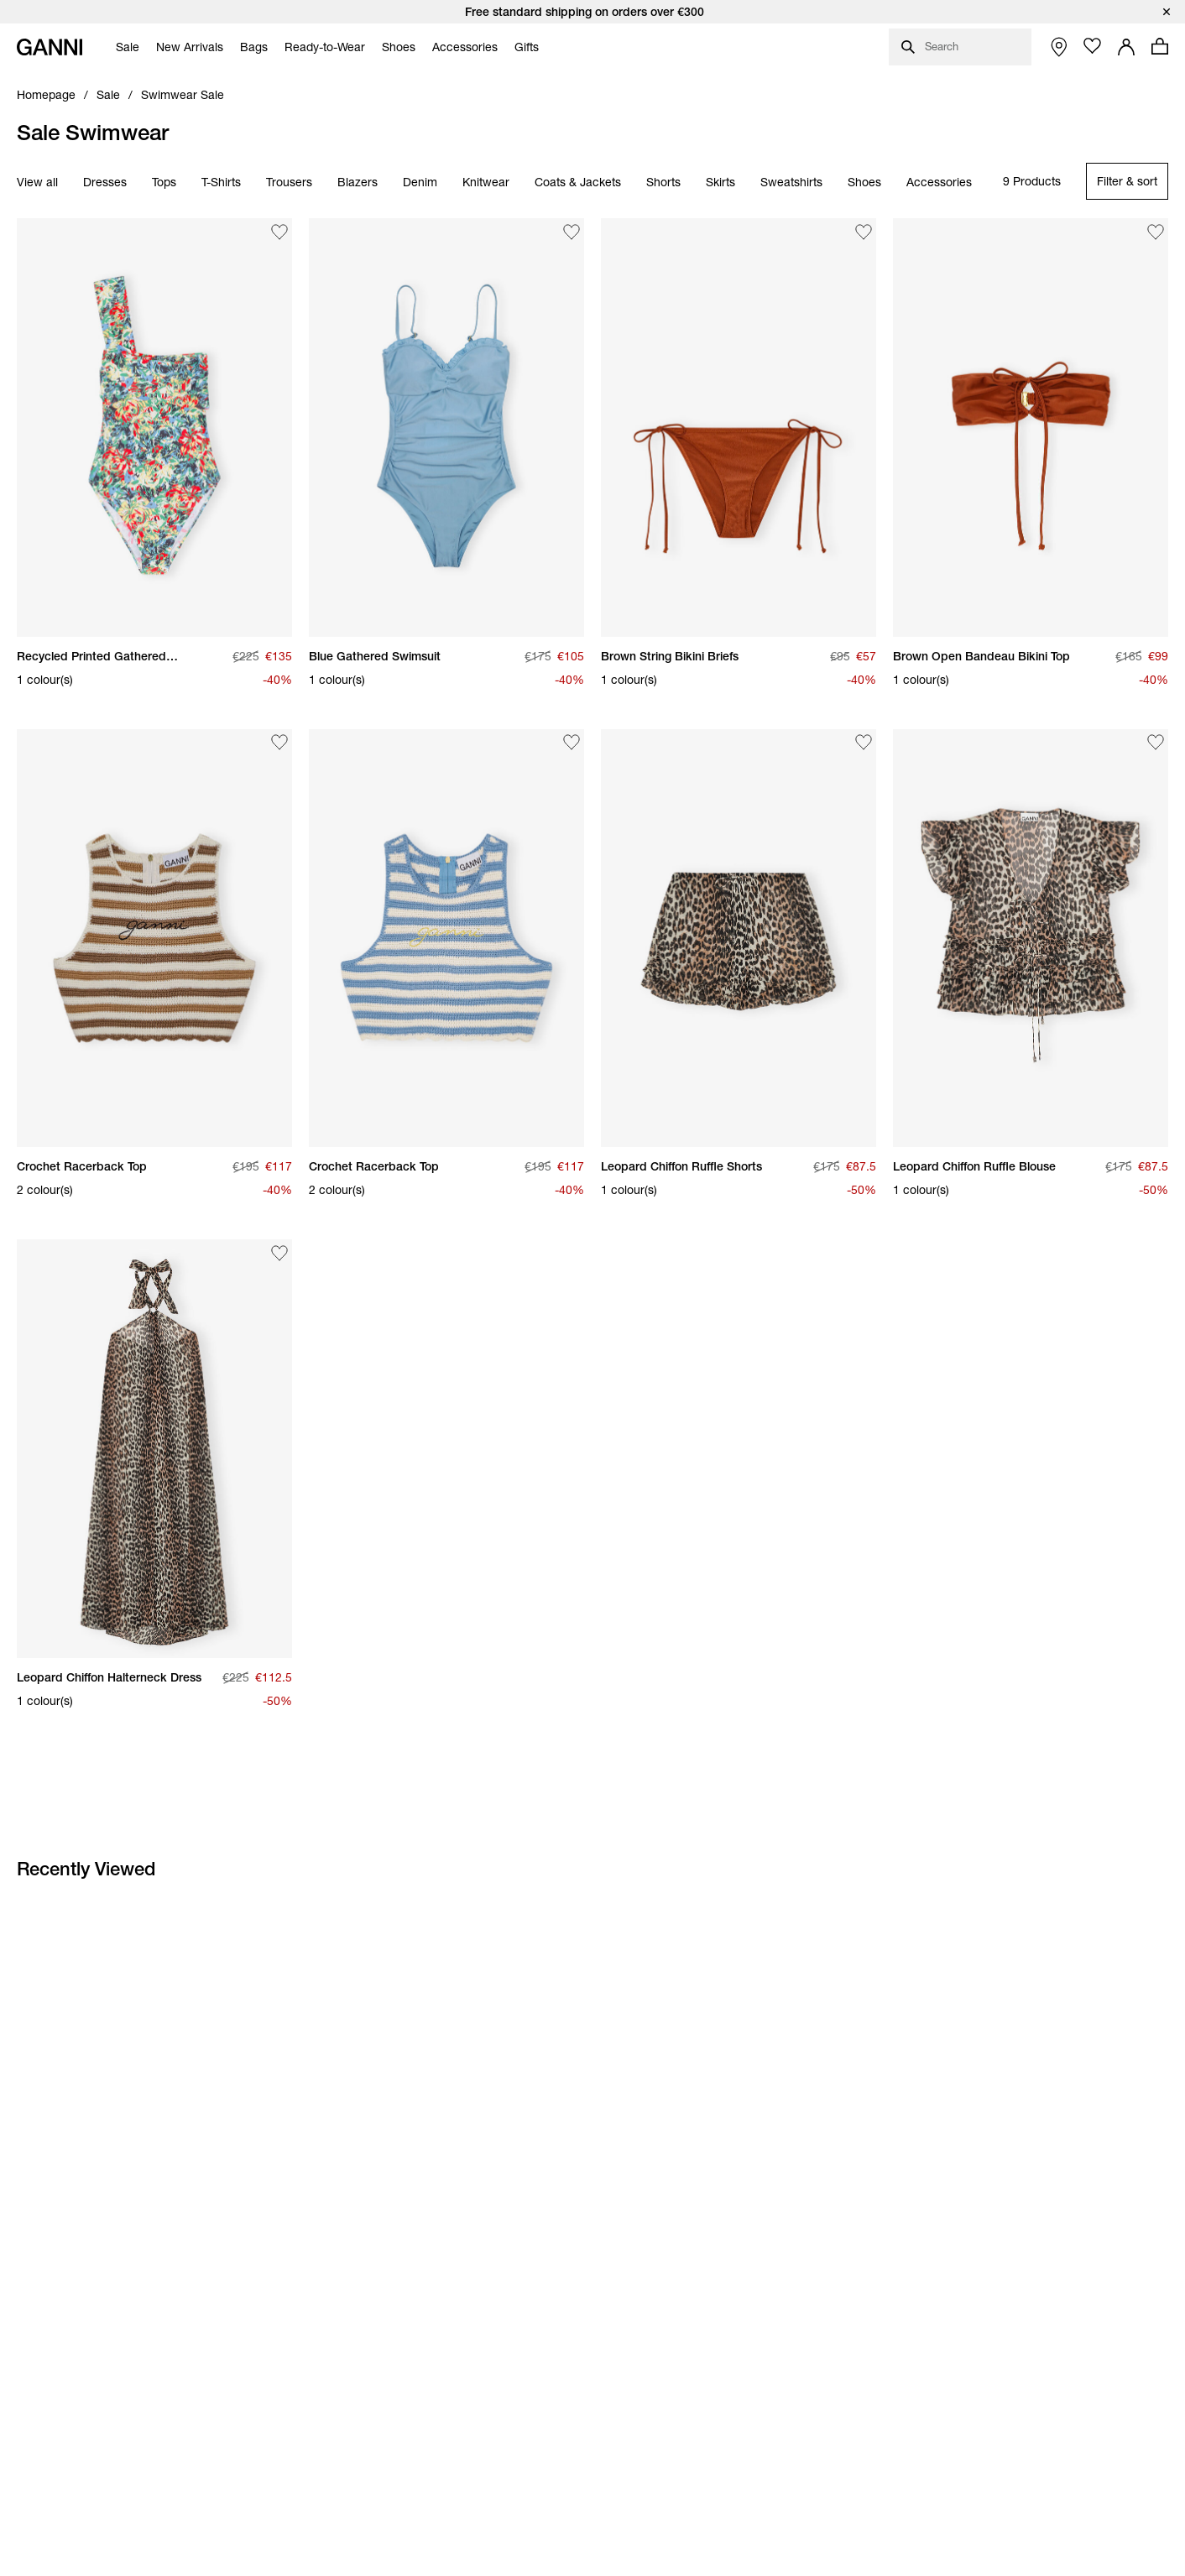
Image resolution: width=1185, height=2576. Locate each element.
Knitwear (485, 182)
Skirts (720, 182)
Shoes (864, 182)
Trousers (289, 182)
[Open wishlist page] (1093, 46)
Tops (164, 182)
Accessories (939, 182)
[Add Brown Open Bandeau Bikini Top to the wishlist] (1155, 231)
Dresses (105, 182)
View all (37, 182)
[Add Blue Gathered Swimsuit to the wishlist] (571, 231)
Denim (420, 182)
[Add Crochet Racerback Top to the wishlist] (279, 742)
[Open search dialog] (960, 47)
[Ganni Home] (49, 47)
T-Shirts (221, 182)
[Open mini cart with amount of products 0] (1160, 46)
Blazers (357, 182)
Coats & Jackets (578, 182)
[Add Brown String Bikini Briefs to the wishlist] (863, 231)
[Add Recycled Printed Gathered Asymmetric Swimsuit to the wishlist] (279, 231)
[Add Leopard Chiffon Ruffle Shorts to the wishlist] (863, 742)
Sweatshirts (791, 182)
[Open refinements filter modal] (1127, 181)
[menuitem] (123, 46)
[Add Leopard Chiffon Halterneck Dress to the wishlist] (279, 1252)
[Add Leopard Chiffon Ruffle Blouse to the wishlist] (1155, 742)
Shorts (663, 182)
